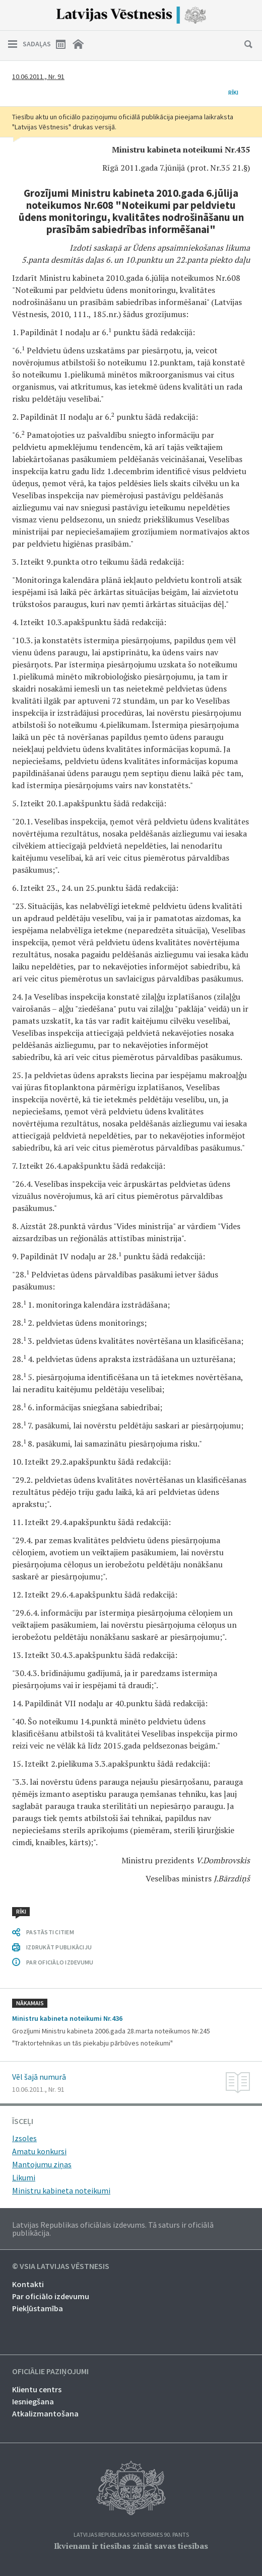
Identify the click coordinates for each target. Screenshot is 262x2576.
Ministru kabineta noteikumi (61, 2190)
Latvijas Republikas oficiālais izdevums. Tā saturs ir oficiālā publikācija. (113, 2229)
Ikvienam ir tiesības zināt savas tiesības (131, 2546)
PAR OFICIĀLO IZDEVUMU (59, 1962)
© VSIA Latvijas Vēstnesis (60, 2266)
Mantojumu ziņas (42, 2164)
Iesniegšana (33, 2401)
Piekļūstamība (37, 2308)
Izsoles (24, 2138)
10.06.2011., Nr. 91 (38, 76)
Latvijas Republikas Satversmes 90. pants (131, 2535)
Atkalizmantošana (45, 2413)
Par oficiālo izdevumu (50, 2296)
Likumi (23, 2177)
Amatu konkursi (39, 2151)
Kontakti (28, 2284)
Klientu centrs (36, 2389)
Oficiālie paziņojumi (50, 2371)
